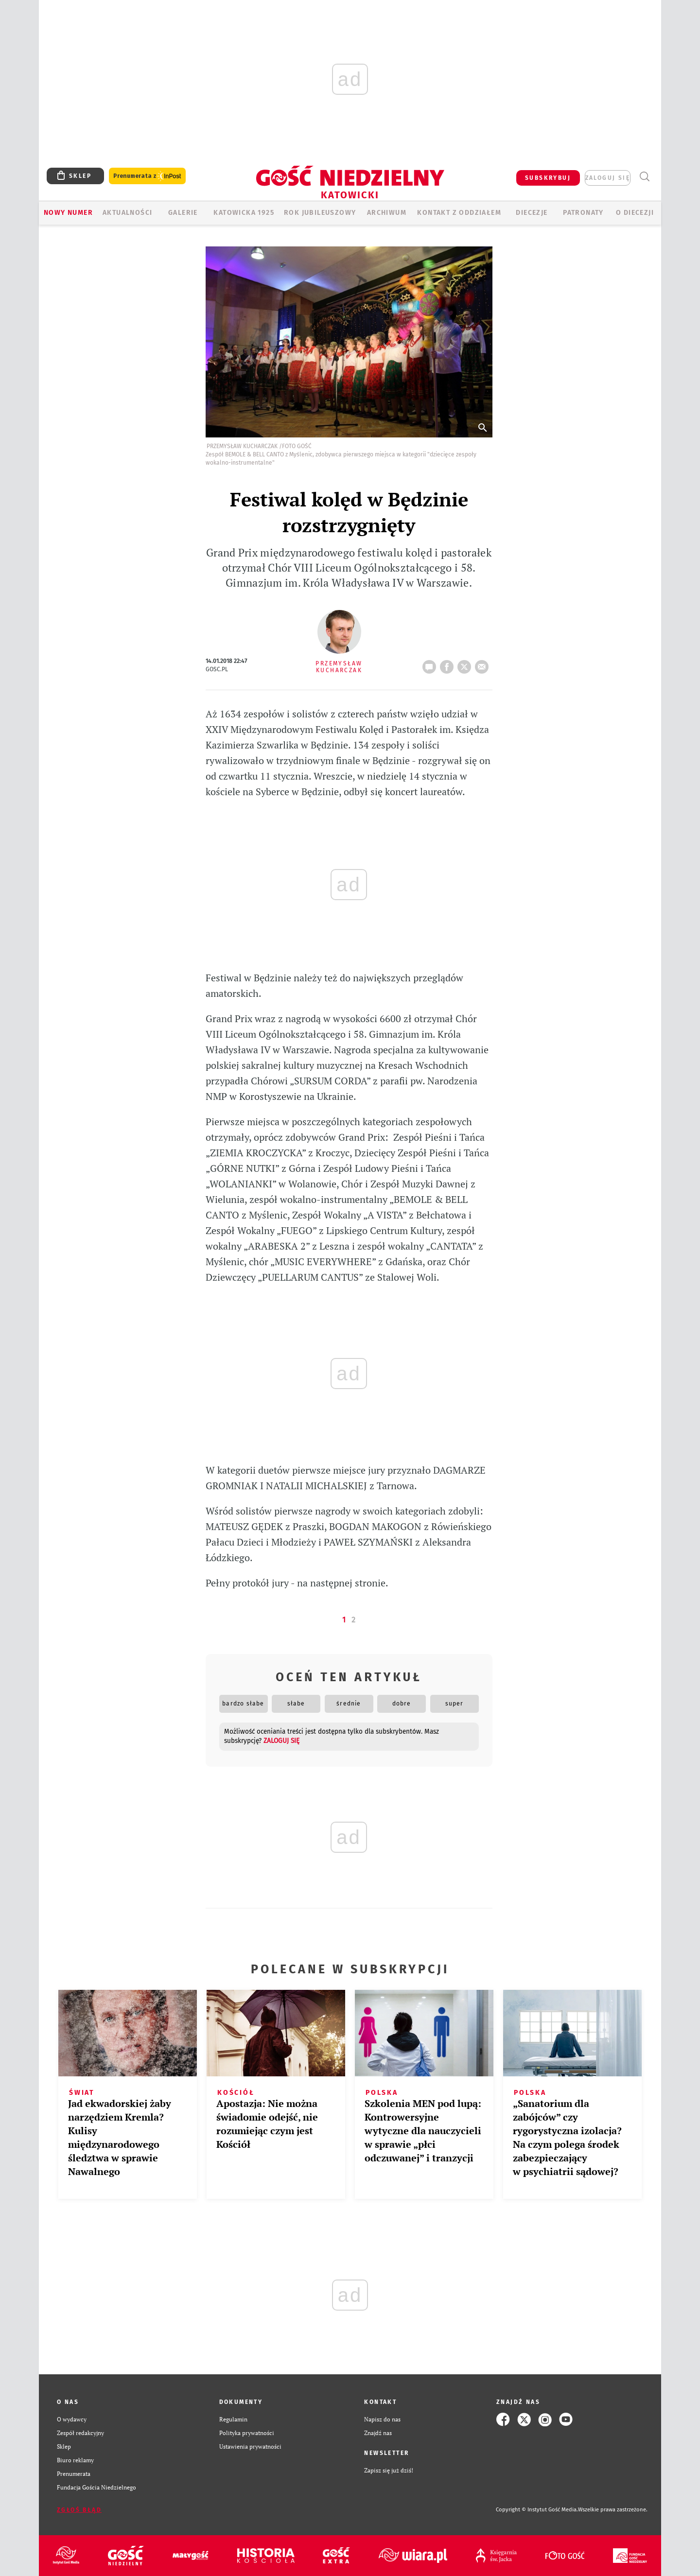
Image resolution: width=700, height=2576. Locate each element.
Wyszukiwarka (644, 177)
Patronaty (583, 213)
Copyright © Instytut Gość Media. (537, 2509)
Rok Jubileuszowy (320, 213)
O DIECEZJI (635, 213)
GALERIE (183, 213)
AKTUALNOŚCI (127, 213)
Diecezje (531, 213)
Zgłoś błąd (79, 2509)
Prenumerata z (147, 176)
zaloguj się (607, 177)
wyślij (483, 664)
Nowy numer (68, 213)
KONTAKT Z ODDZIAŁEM (459, 213)
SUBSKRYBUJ (548, 177)
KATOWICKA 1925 (243, 213)
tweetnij (466, 664)
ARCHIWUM (386, 213)
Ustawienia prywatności (250, 2446)
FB (448, 664)
